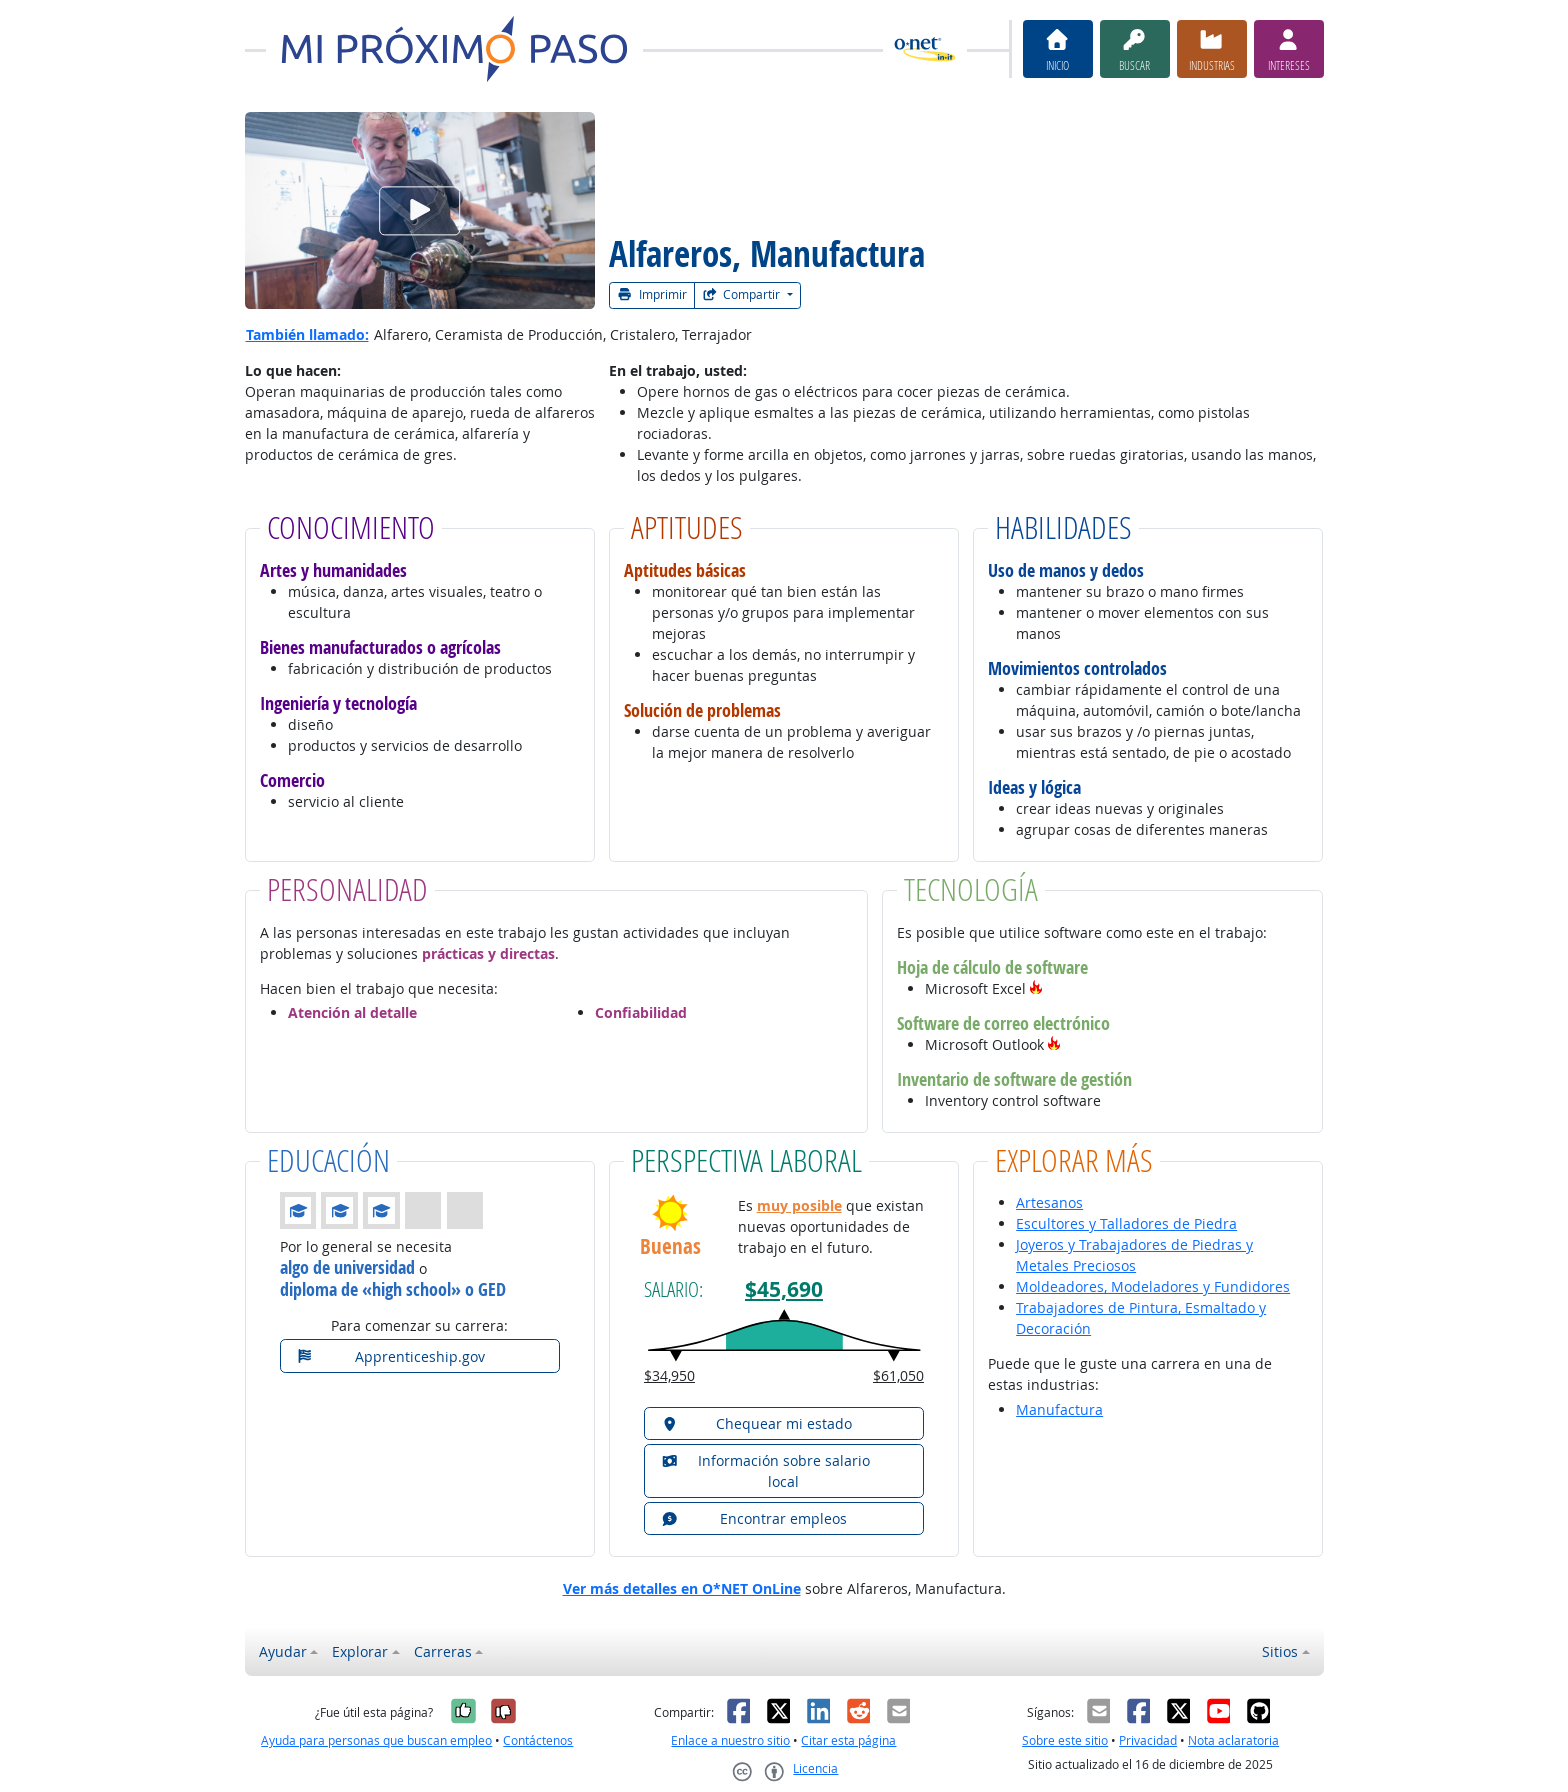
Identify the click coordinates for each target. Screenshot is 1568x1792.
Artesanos (1049, 1202)
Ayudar (283, 1651)
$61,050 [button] (898, 1375)
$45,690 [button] (784, 1289)
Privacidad (1148, 1740)
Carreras (443, 1651)
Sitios (1280, 1651)
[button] (1036, 988)
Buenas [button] (670, 1246)
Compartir (743, 294)
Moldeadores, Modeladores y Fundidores (1153, 1286)
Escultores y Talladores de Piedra (1126, 1223)
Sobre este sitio (1065, 1740)
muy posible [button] (799, 1205)
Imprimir (652, 294)
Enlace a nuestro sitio (730, 1740)
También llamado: (307, 334)
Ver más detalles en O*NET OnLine (682, 1588)
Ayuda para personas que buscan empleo (376, 1740)
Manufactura (1059, 1409)
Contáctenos (538, 1740)
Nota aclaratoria (1233, 1740)
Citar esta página (848, 1740)
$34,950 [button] (669, 1375)
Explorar (360, 1651)
